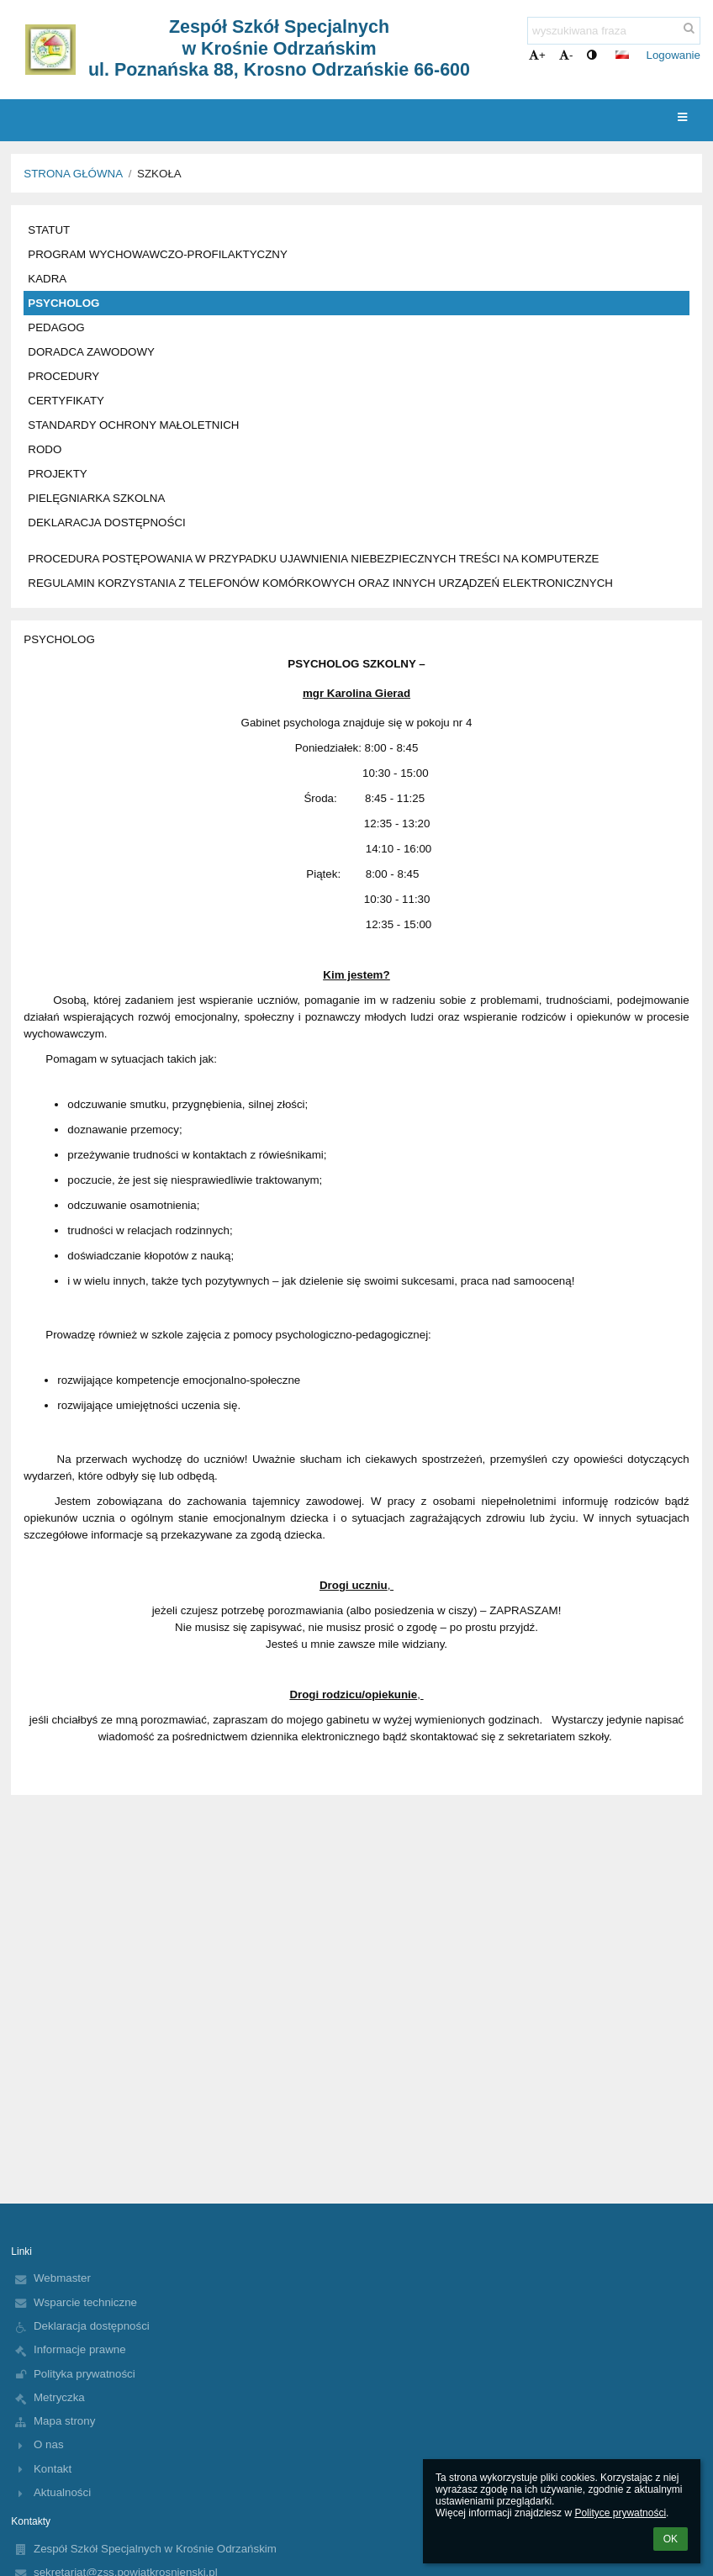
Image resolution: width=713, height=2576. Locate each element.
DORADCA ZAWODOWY (91, 352)
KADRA (47, 278)
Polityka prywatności (84, 2373)
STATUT (49, 230)
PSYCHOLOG (63, 303)
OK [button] (670, 2539)
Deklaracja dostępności (92, 2326)
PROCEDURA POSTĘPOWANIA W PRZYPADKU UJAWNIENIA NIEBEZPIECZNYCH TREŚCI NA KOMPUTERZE (313, 558)
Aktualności (62, 2492)
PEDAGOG (56, 327)
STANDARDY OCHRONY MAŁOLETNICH (133, 425)
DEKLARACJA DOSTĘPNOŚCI (106, 522)
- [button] (566, 55)
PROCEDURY (63, 376)
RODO (44, 449)
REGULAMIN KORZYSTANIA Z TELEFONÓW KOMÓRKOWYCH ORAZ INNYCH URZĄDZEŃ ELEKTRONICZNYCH (320, 583)
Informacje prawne (80, 2349)
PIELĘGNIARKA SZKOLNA (96, 498)
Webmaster (62, 2278)
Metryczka (59, 2397)
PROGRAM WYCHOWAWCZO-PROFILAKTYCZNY (158, 254)
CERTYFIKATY (66, 400)
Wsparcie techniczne (85, 2302)
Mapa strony (64, 2421)
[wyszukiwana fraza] (613, 31)
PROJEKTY (57, 473)
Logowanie (673, 55)
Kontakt (52, 2469)
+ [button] (537, 55)
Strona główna (73, 173)
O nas (49, 2444)
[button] (622, 55)
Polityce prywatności (620, 2513)
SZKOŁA (159, 173)
